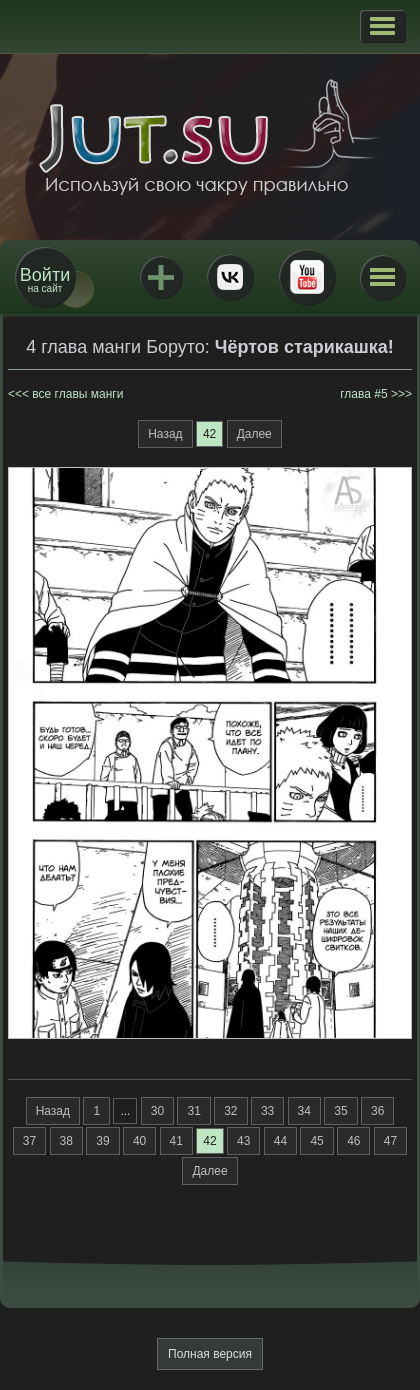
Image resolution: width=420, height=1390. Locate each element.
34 (304, 1111)
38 (66, 1141)
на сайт (45, 279)
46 (353, 1141)
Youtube (307, 277)
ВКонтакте (230, 277)
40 (139, 1141)
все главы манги (77, 394)
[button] (382, 26)
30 (157, 1111)
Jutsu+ (161, 277)
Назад (165, 434)
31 (193, 1111)
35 (340, 1111)
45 (316, 1141)
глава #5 (363, 394)
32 (230, 1111)
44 (280, 1141)
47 (390, 1141)
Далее (254, 434)
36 (377, 1111)
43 (243, 1141)
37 (29, 1141)
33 (267, 1111)
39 (102, 1141)
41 (176, 1141)
